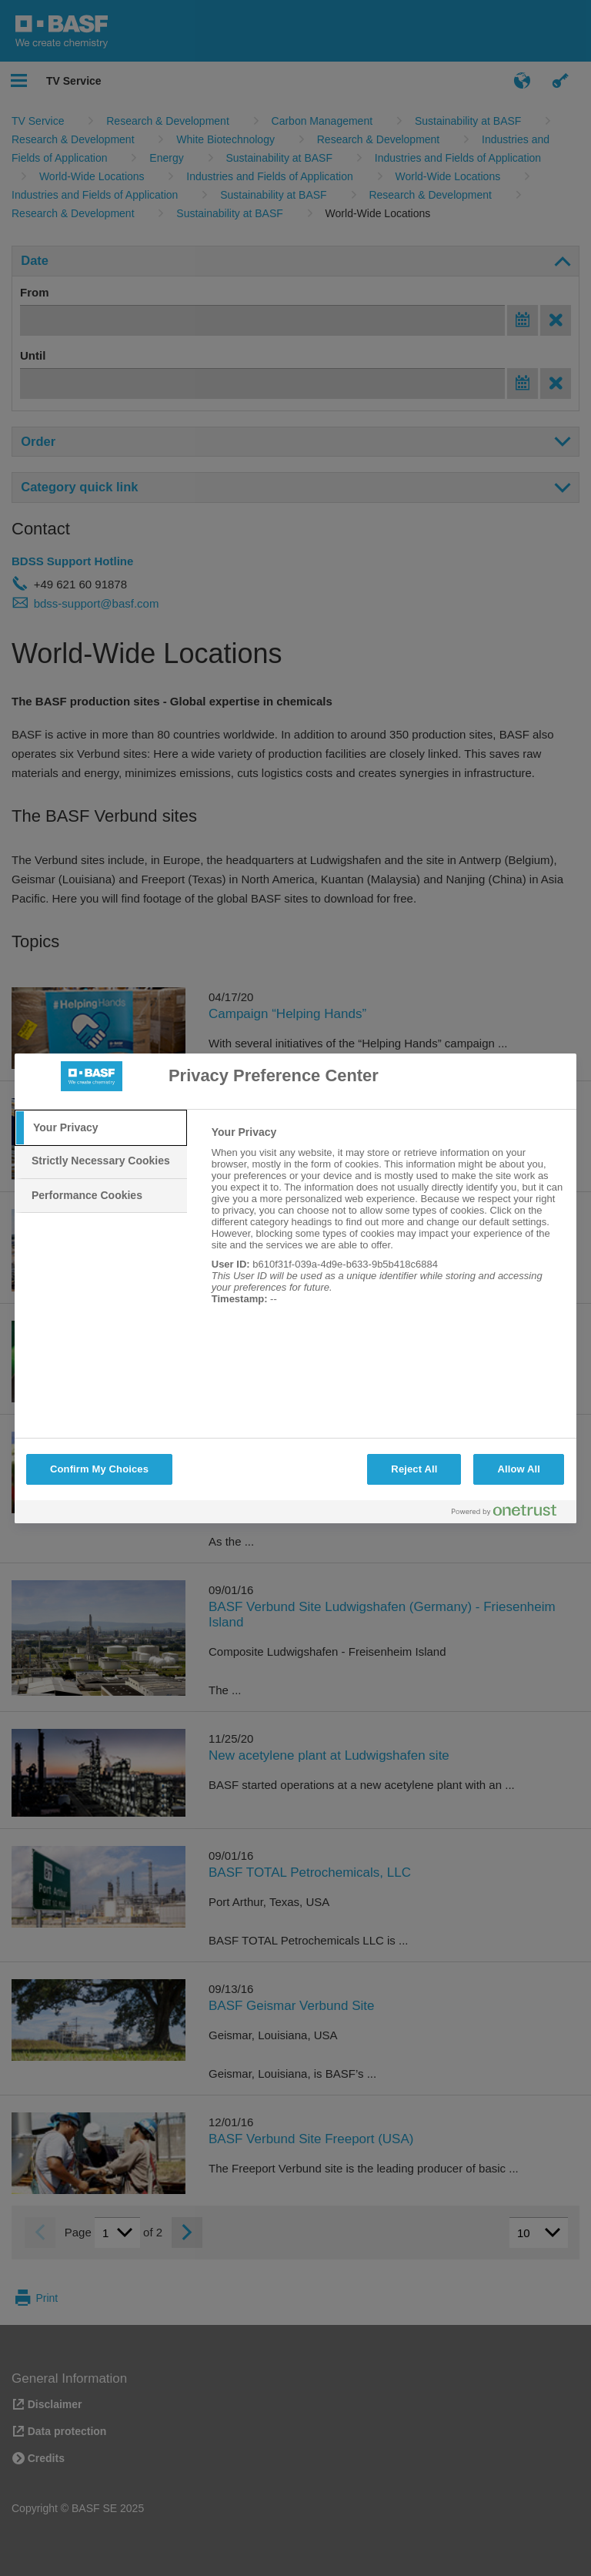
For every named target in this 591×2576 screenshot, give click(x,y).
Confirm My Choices (99, 1469)
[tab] (100, 1128)
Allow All (518, 1469)
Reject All (414, 1469)
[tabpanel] (387, 1223)
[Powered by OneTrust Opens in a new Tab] (510, 1513)
